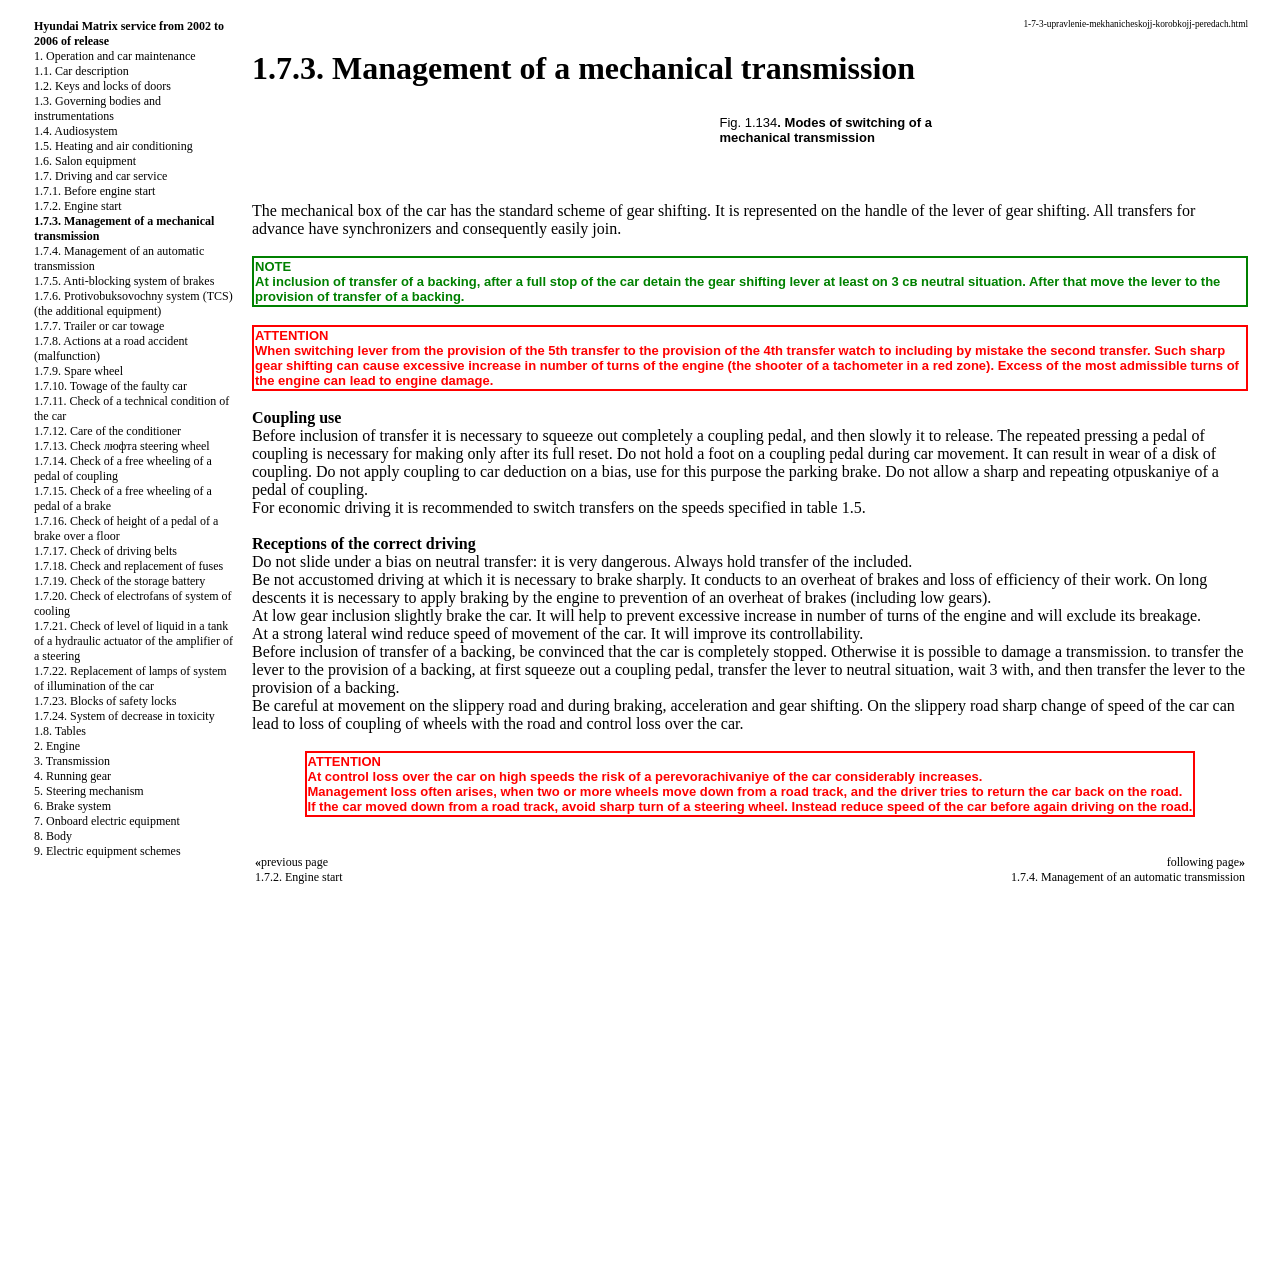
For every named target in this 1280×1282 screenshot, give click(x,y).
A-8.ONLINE (49, 1156)
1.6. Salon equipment (85, 161)
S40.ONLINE (49, 1139)
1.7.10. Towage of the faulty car (110, 386)
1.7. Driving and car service (100, 176)
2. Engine (57, 746)
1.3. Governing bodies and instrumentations (97, 108)
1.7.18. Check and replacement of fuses (128, 566)
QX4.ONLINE (52, 1122)
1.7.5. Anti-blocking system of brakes (124, 281)
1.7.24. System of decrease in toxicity (124, 716)
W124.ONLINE (56, 1173)
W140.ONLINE (56, 1207)
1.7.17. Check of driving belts (105, 551)
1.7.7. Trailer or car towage (99, 326)
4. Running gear (72, 776)
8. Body (53, 836)
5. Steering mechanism (89, 791)
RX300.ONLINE (59, 1190)
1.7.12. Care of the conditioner (107, 431)
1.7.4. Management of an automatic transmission (1128, 877)
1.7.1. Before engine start (94, 191)
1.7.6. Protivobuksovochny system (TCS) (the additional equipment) (133, 303)
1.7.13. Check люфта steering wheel (122, 446)
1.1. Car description (81, 71)
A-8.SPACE (44, 1258)
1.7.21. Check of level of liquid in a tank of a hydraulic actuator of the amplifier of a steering (133, 641)
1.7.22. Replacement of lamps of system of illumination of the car (130, 678)
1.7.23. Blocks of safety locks (105, 701)
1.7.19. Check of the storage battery (119, 581)
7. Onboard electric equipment (107, 821)
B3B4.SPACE (50, 1241)
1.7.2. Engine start (78, 206)
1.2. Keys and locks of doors (102, 86)
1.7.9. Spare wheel (78, 371)
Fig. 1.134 (749, 122)
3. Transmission (72, 761)
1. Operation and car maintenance (115, 56)
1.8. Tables (60, 731)
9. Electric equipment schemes (107, 851)
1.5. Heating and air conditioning (113, 146)
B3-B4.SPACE (52, 1224)
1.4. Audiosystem (76, 131)
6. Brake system (72, 806)
